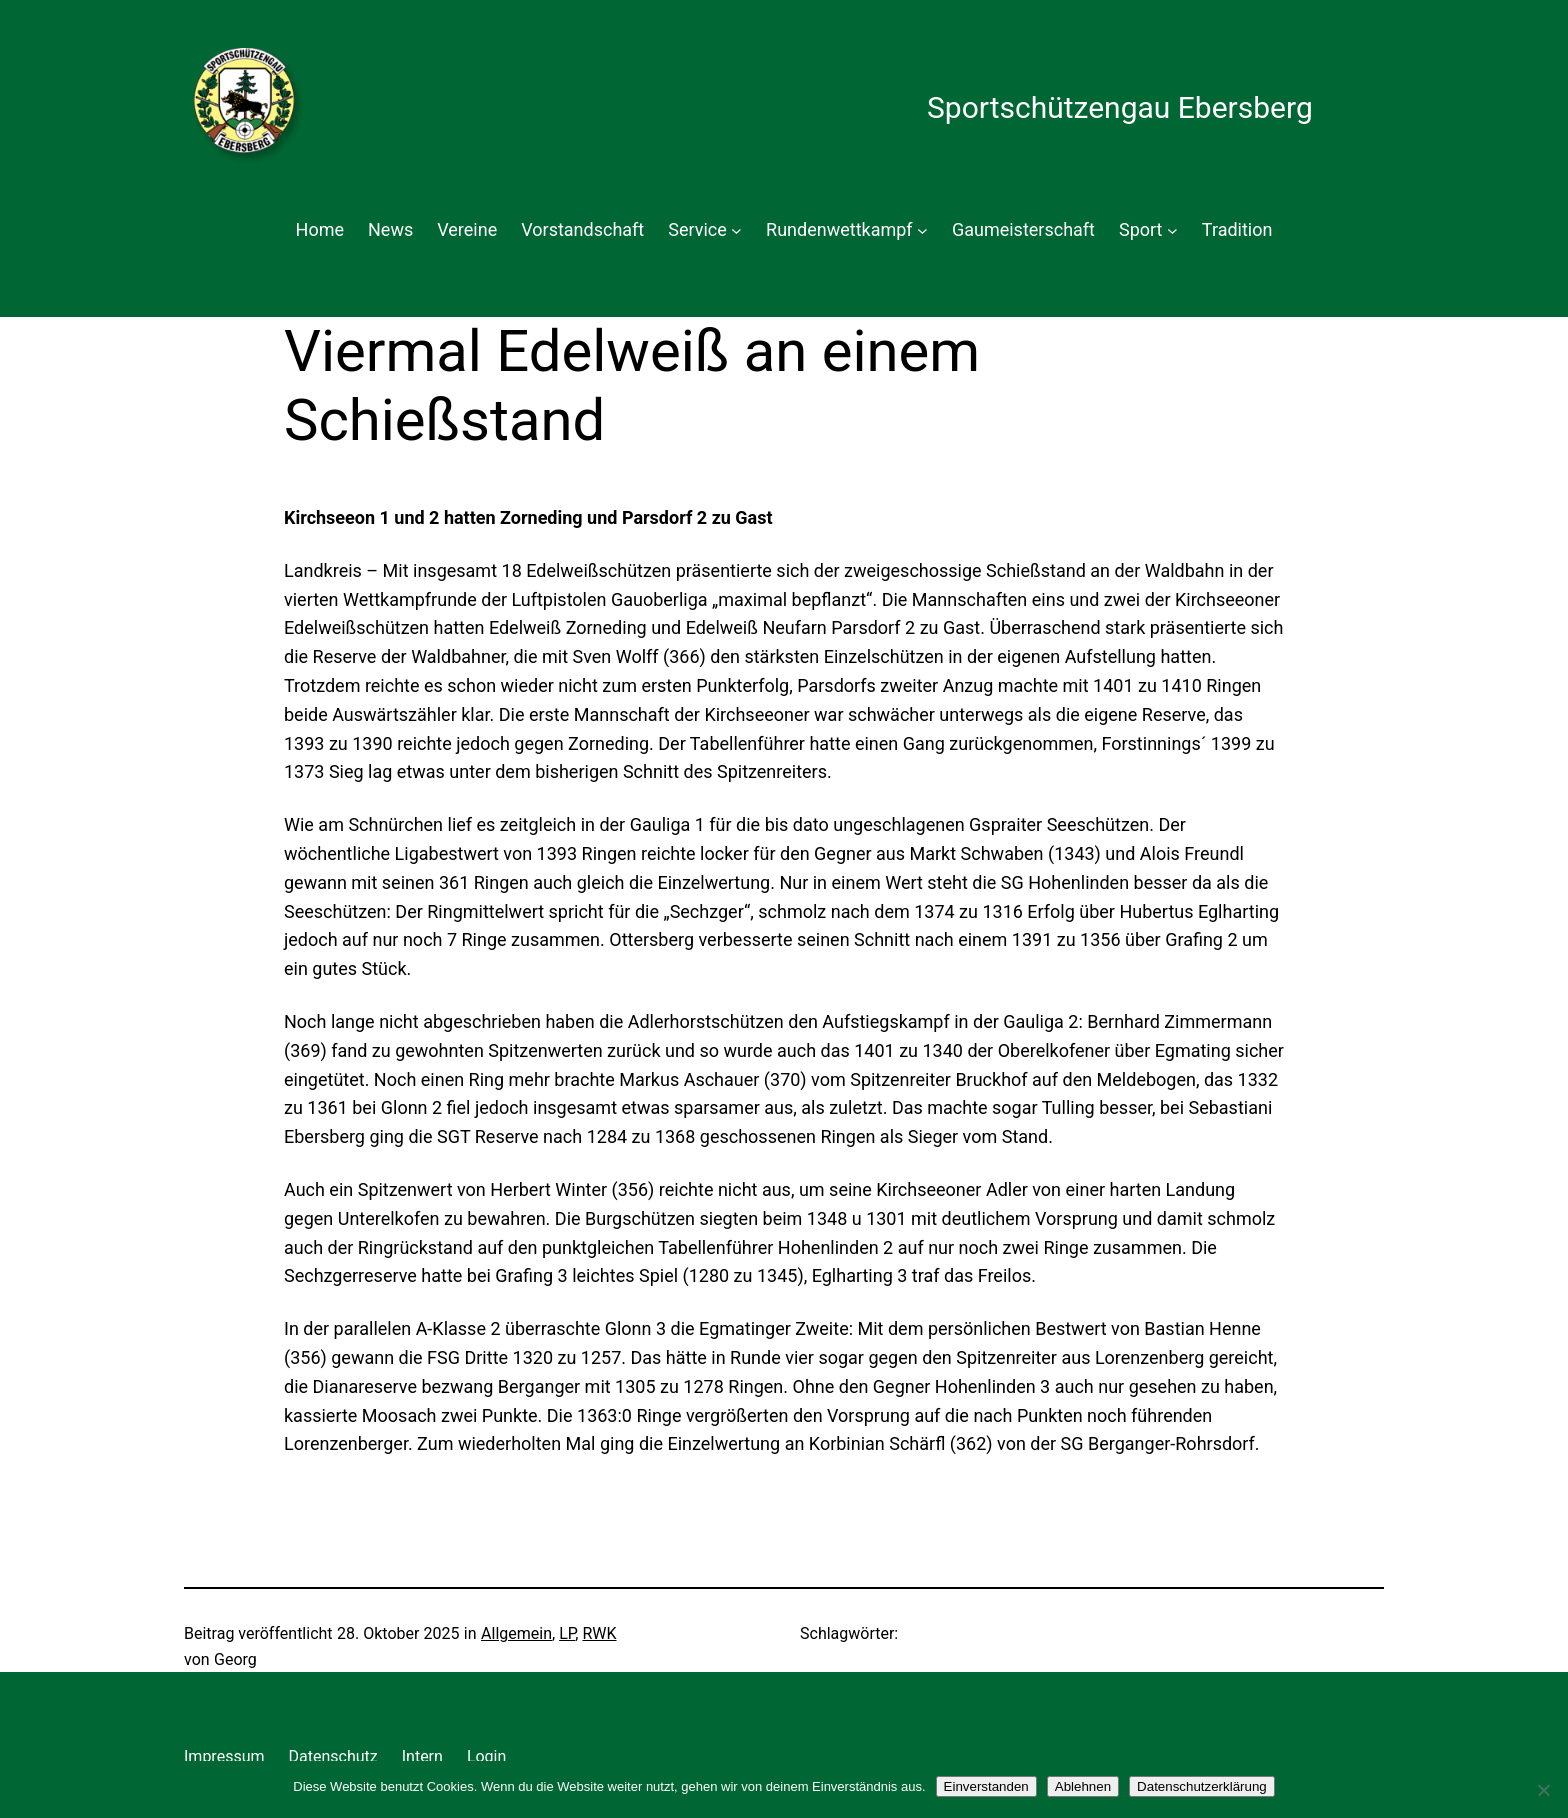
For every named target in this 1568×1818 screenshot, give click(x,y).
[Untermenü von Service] (736, 230)
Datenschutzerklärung (1202, 1786)
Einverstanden (986, 1786)
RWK (599, 1633)
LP (567, 1633)
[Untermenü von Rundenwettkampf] (922, 230)
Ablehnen (1083, 1786)
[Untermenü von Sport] (1172, 230)
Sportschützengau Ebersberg (1120, 107)
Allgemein (516, 1633)
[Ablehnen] (1543, 1790)
